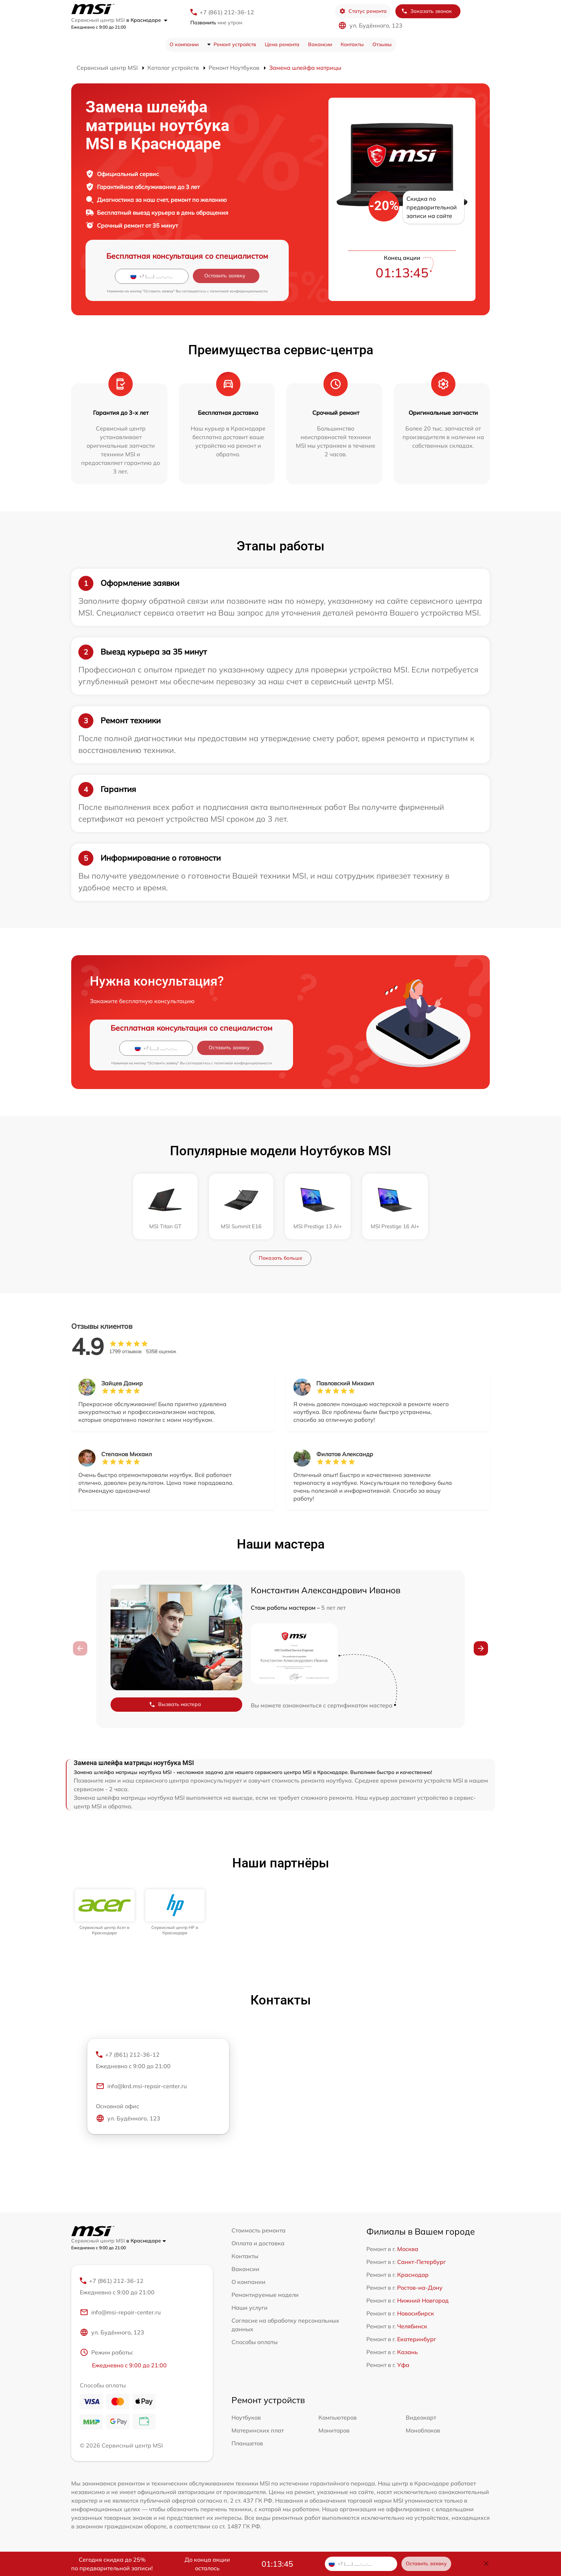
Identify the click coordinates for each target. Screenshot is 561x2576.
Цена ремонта (282, 44)
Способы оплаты (254, 2342)
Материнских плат (257, 2430)
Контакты (352, 44)
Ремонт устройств (235, 44)
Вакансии (320, 44)
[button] (481, 1648)
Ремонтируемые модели (265, 2294)
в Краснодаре (146, 20)
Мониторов (334, 2430)
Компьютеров (337, 2417)
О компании (184, 44)
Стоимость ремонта (258, 2230)
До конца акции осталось (207, 2564)
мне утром (216, 22)
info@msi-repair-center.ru (120, 2312)
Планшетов (247, 2443)
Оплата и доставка (257, 2243)
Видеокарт (421, 2417)
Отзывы (382, 44)
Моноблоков (423, 2430)
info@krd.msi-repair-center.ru (141, 2086)
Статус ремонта (363, 11)
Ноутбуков (246, 2417)
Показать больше (280, 1258)
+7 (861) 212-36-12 (227, 12)
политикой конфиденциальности (239, 291)
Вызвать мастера (175, 1704)
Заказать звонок (426, 11)
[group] (104, 1912)
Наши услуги (249, 2307)
